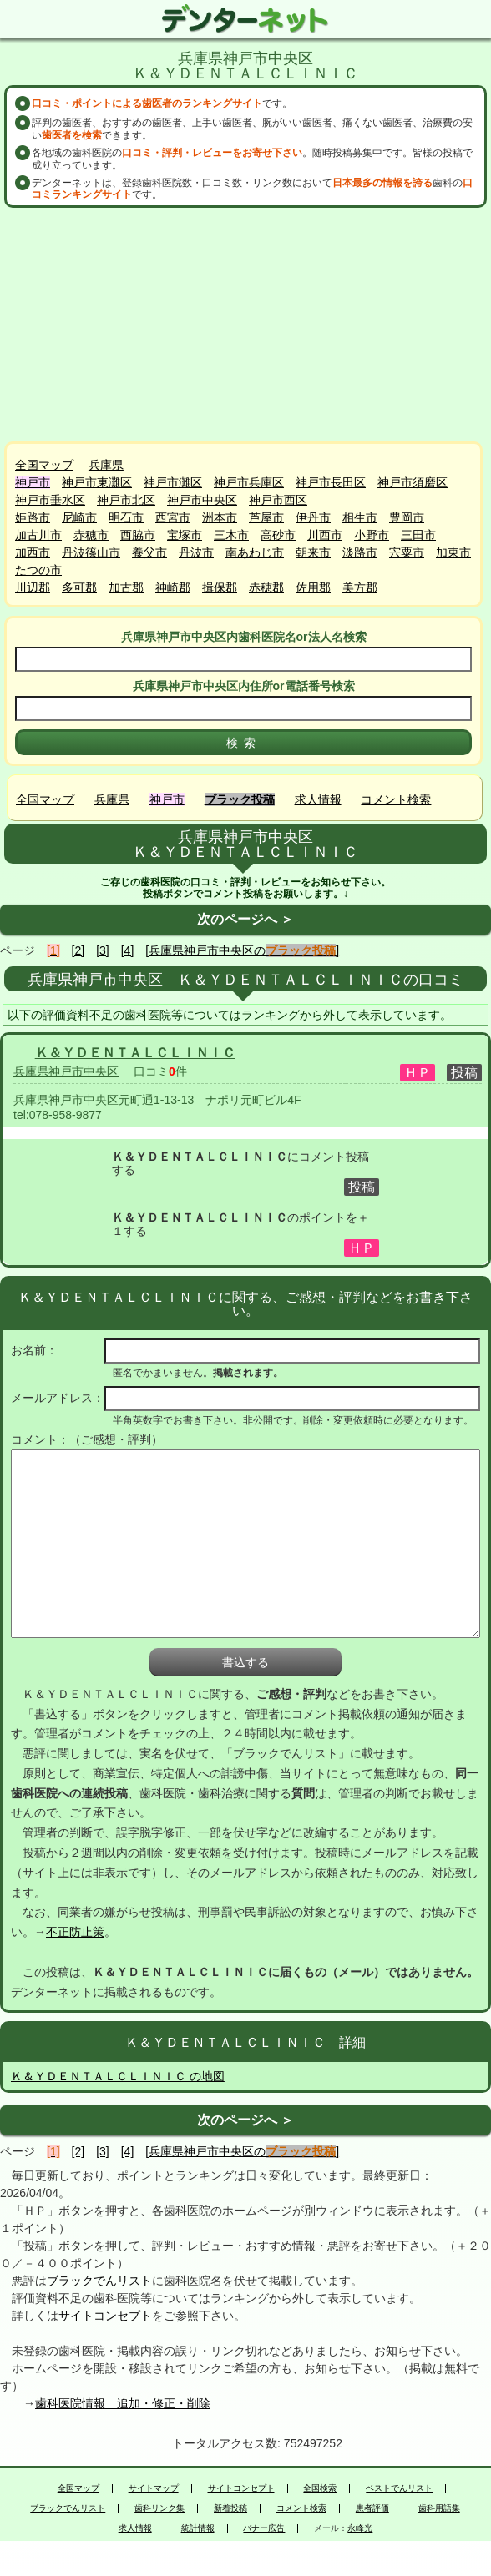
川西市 (324, 535)
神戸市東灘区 (97, 482)
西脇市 (137, 535)
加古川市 (38, 535)
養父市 (149, 552)
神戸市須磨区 (412, 482)
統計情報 (198, 2528)
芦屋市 (266, 517)
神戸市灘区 (173, 482)
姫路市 (32, 517)
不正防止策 (75, 1931)
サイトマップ (154, 2488)
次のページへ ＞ (245, 919)
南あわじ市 (254, 552)
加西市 (32, 552)
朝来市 (313, 552)
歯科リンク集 (159, 2508)
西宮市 (172, 517)
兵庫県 (106, 464)
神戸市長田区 (331, 482)
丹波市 (196, 552)
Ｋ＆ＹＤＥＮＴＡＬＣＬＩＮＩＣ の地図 (118, 2076)
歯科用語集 (439, 2508)
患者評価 (372, 2508)
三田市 (418, 535)
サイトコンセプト (105, 2315)
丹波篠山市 (91, 552)
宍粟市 (406, 552)
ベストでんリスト (399, 2488)
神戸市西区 (278, 500)
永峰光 (359, 2528)
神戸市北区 (126, 500)
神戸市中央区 (202, 500)
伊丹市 (313, 517)
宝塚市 (184, 535)
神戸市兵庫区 (249, 482)
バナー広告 (264, 2528)
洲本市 (219, 517)
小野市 (371, 535)
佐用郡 (313, 587)
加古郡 (126, 587)
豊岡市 (406, 517)
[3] (102, 950)
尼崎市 (79, 517)
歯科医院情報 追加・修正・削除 (122, 2403)
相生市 (359, 517)
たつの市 (38, 570)
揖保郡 (219, 587)
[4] (127, 950)
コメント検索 (396, 799)
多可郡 (79, 587)
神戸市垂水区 (50, 500)
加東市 (453, 552)
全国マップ (44, 464)
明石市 (126, 517)
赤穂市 (91, 535)
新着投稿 (230, 2508)
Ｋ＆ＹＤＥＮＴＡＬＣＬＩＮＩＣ (135, 1053)
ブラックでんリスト (99, 2280)
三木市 (231, 535)
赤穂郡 (266, 587)
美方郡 (359, 587)
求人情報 (318, 799)
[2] (78, 950)
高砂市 (278, 535)
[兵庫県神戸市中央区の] (242, 950)
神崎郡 (172, 587)
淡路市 (359, 552)
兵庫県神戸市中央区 (66, 1071)
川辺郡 (32, 587)
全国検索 (320, 2488)
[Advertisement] (245, 324)
